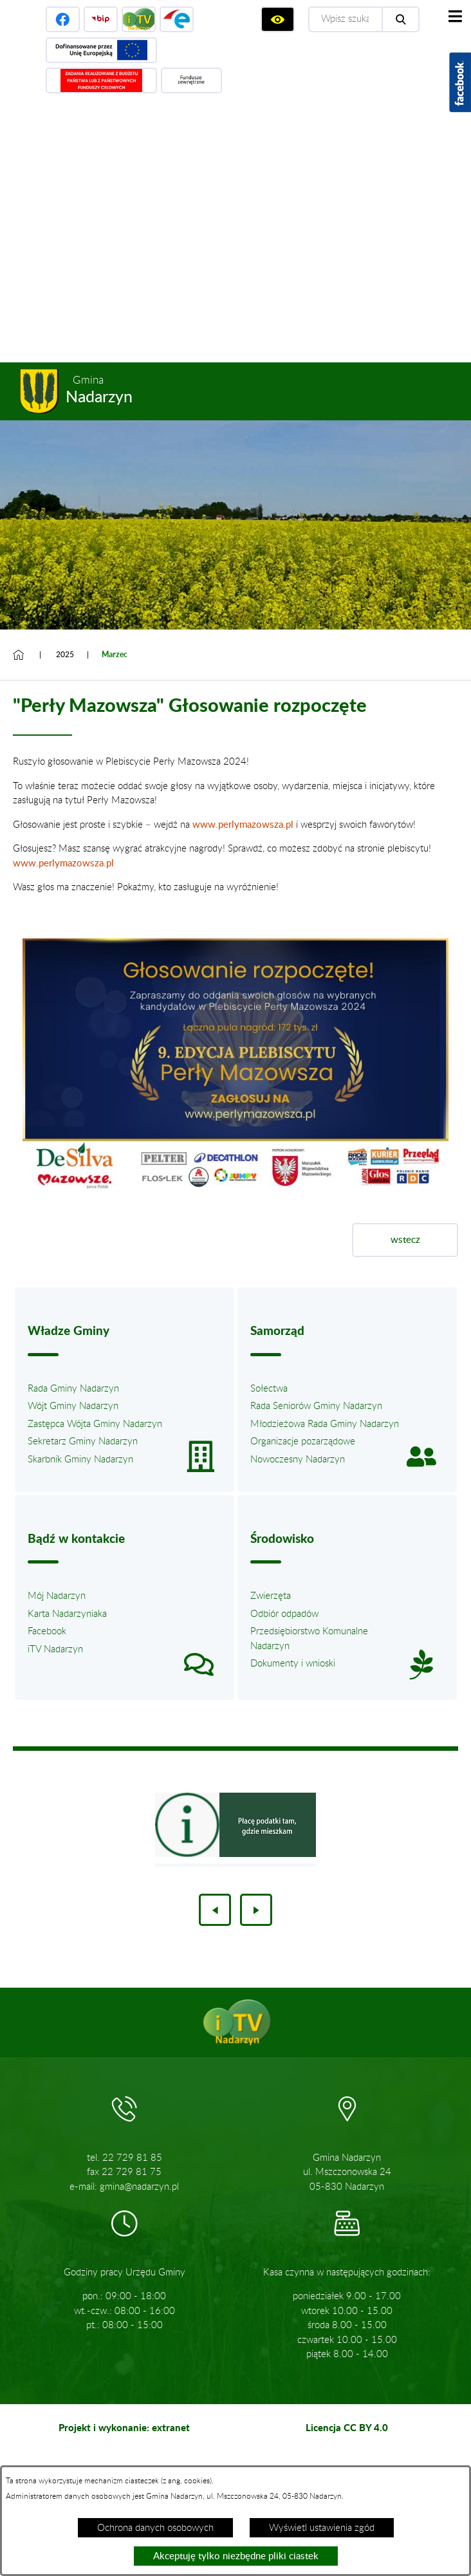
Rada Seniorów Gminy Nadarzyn (316, 1406)
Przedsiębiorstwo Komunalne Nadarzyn (309, 1639)
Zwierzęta (270, 1596)
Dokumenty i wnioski (292, 1663)
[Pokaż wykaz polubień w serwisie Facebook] (460, 82)
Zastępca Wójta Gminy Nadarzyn (95, 1424)
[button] (235, 1189)
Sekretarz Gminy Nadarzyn (83, 1441)
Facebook (47, 1631)
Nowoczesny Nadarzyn (297, 1459)
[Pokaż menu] (455, 16)
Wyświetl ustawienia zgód (321, 2528)
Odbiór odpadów (284, 1614)
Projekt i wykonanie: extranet (124, 2427)
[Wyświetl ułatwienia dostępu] (278, 19)
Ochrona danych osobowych (155, 2528)
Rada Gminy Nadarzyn (73, 1389)
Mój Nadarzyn (57, 1596)
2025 (65, 654)
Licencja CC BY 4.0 (347, 2427)
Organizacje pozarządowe (302, 1441)
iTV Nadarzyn (55, 1649)
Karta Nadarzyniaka (67, 1614)
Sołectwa (269, 1389)
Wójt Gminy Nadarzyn (73, 1406)
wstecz (405, 1240)
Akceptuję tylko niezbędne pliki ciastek (236, 2556)
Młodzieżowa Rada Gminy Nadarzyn (324, 1424)
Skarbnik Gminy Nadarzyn (80, 1459)
